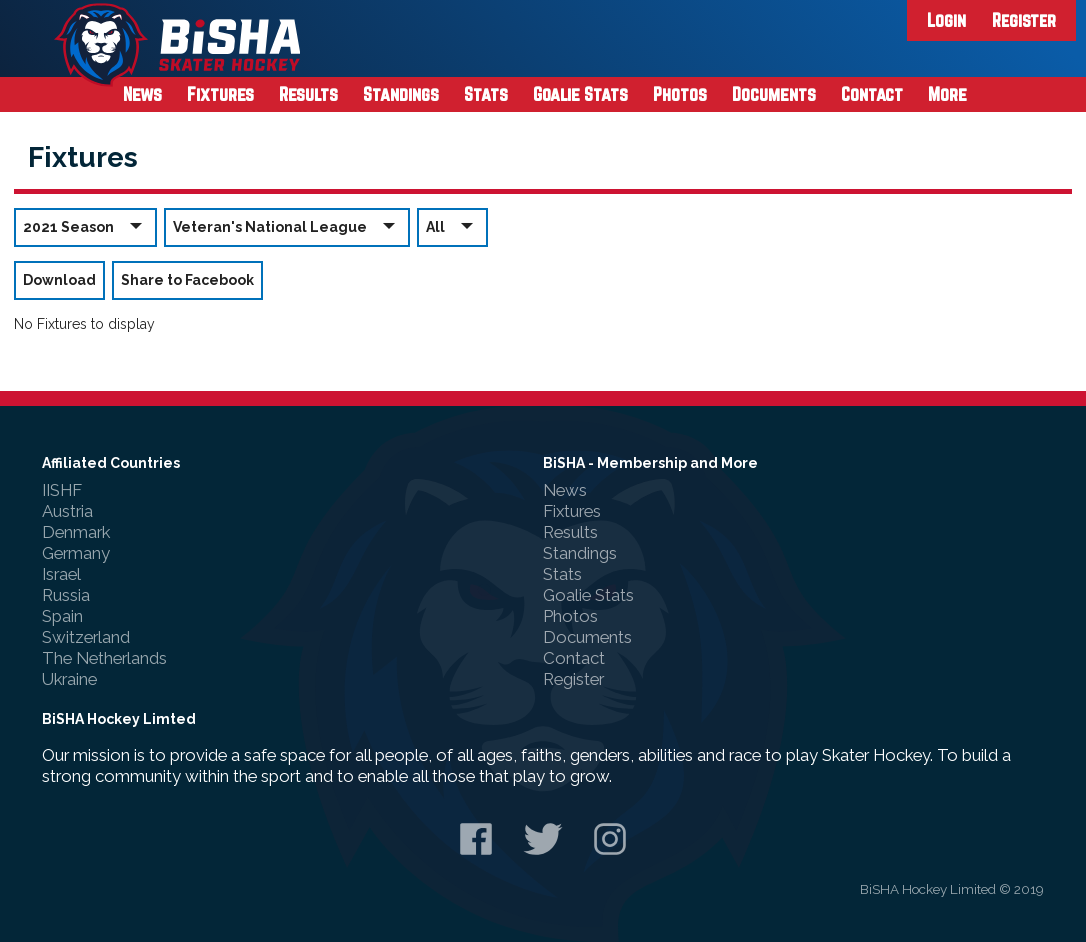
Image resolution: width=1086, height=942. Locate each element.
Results (308, 94)
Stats (486, 94)
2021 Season (85, 226)
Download (59, 280)
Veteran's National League (287, 226)
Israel (61, 574)
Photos (680, 94)
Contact (872, 94)
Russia (66, 595)
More (947, 94)
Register (1024, 20)
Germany (76, 553)
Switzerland (86, 637)
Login (946, 20)
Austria (67, 511)
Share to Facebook (187, 280)
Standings (401, 94)
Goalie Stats (580, 94)
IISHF (62, 490)
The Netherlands (104, 658)
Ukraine (69, 679)
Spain (62, 616)
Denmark (76, 532)
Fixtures (220, 94)
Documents (774, 94)
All (452, 226)
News (142, 94)
